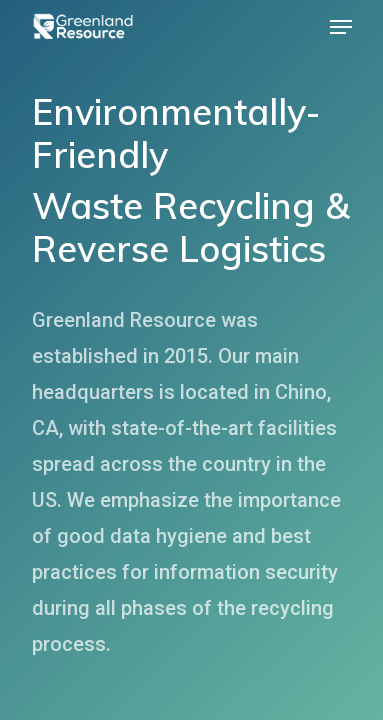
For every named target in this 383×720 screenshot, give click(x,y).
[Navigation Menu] (341, 27)
